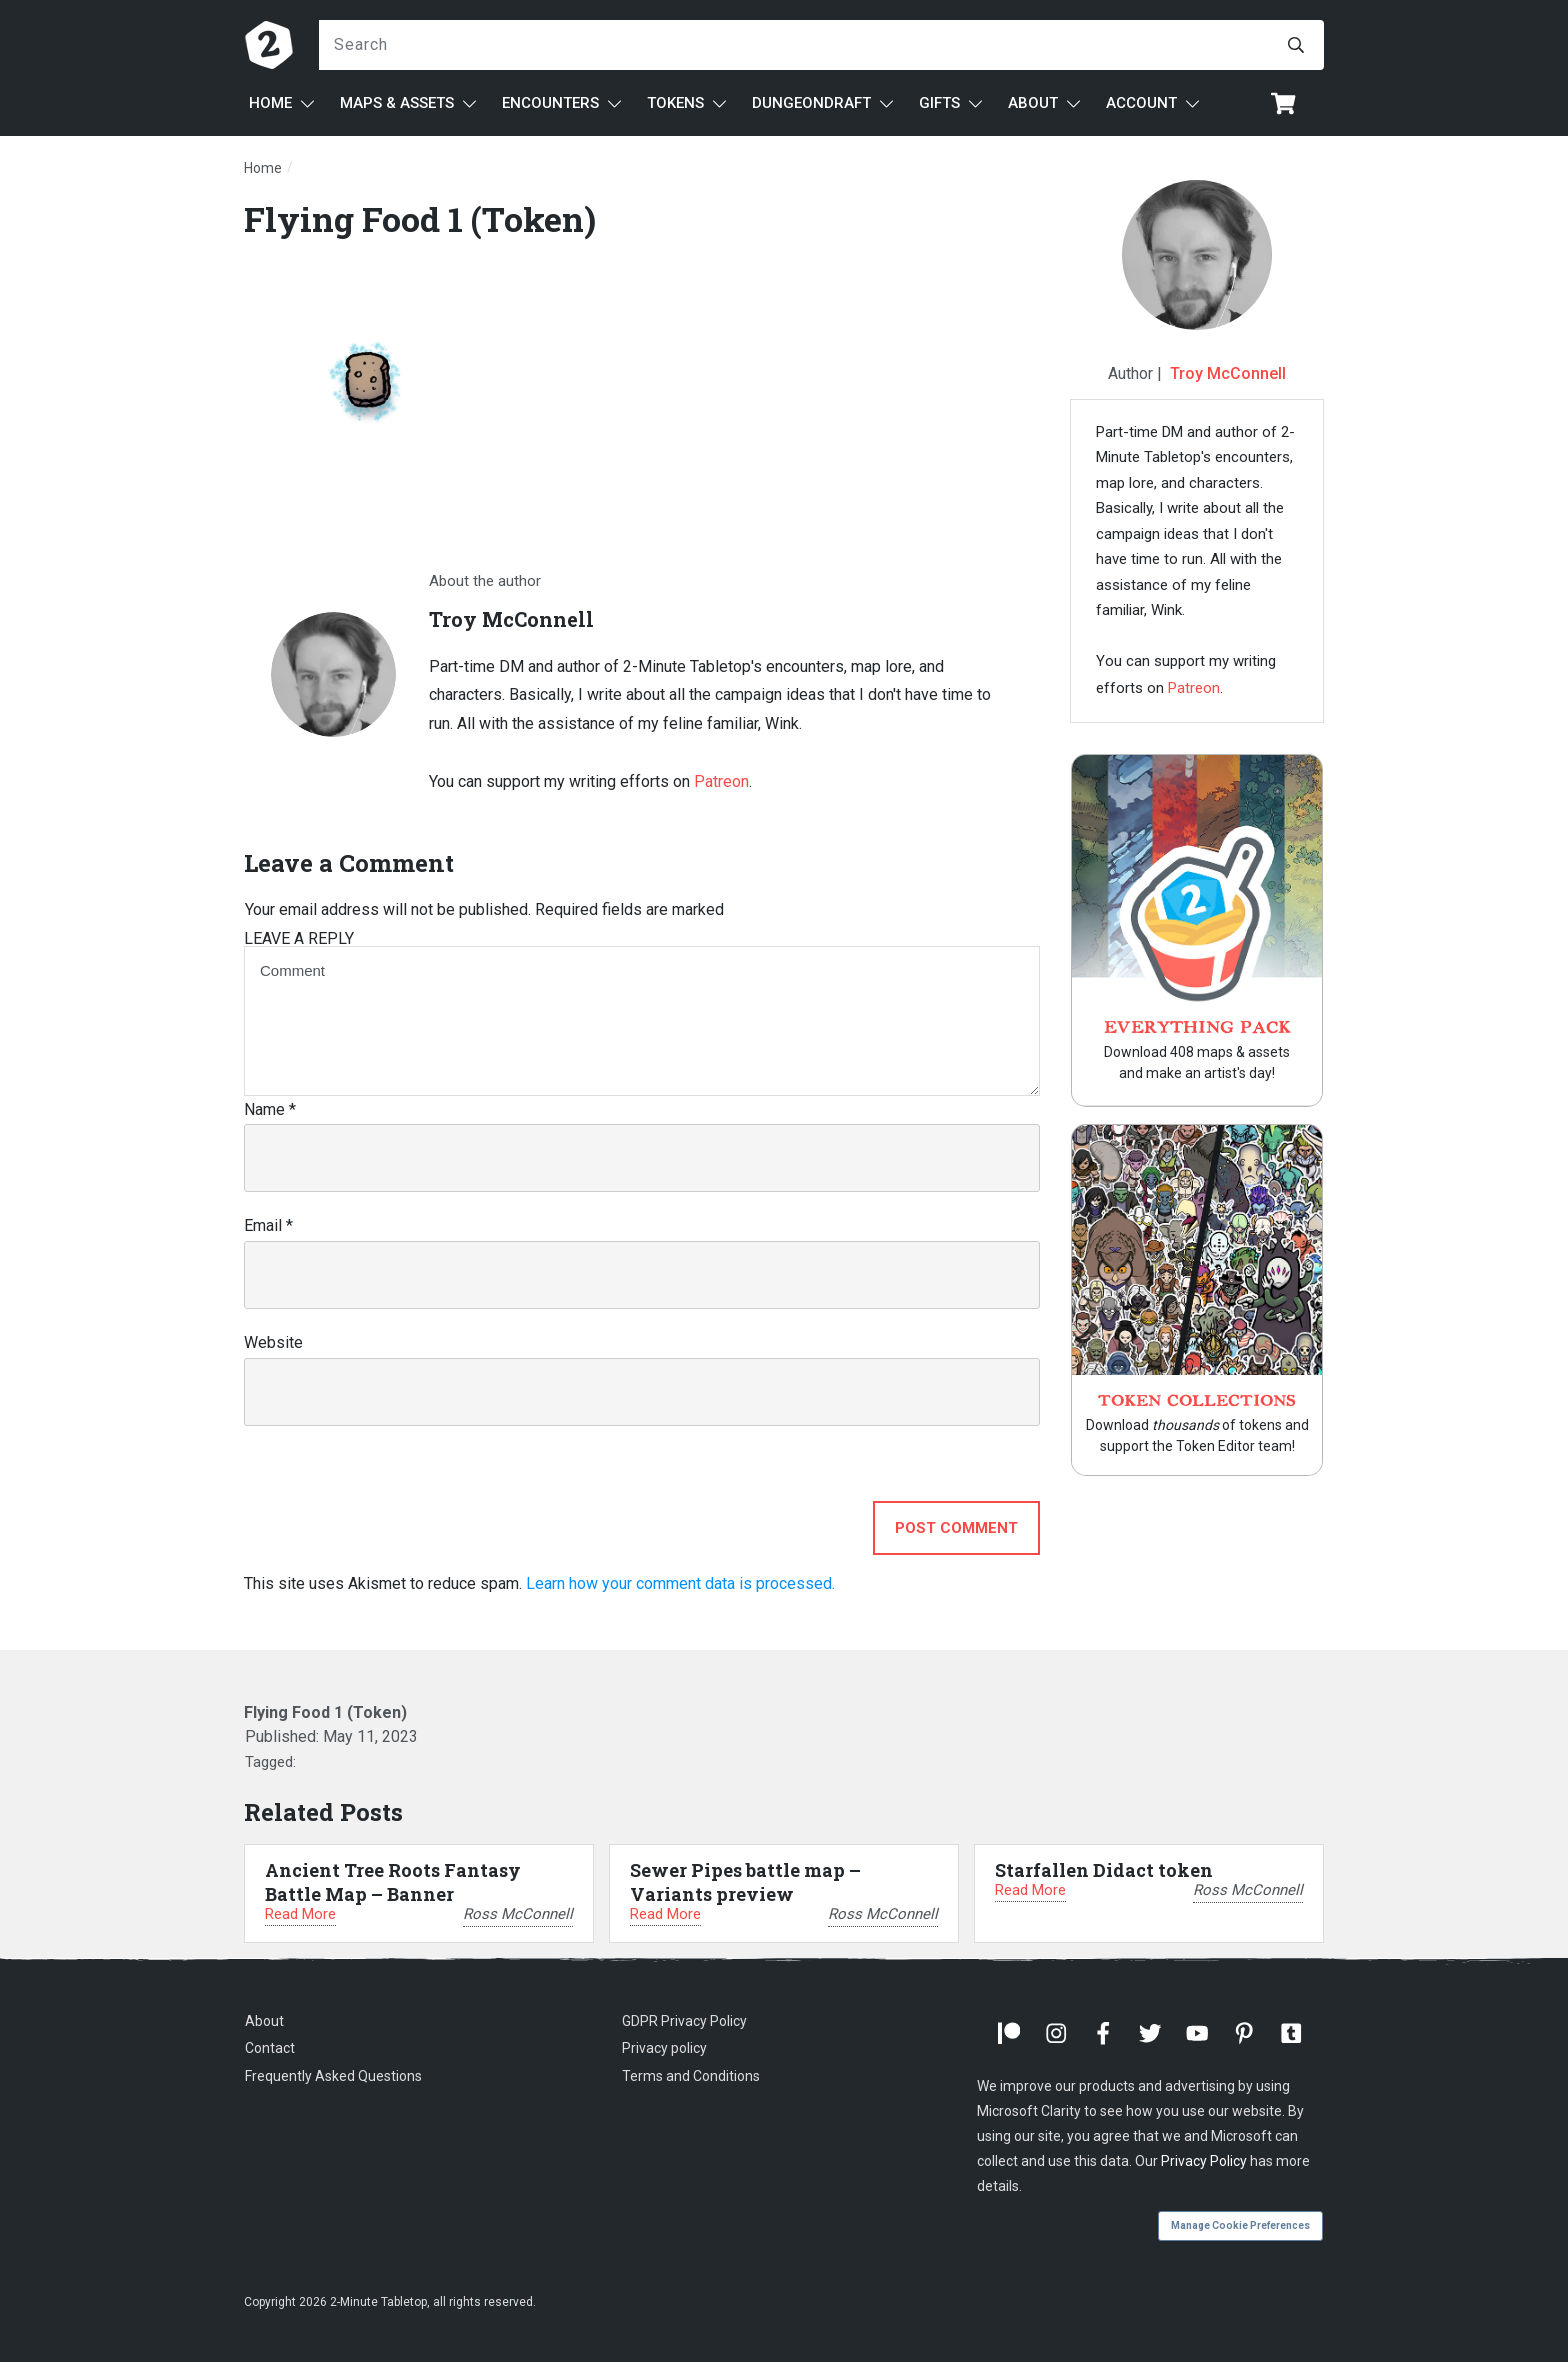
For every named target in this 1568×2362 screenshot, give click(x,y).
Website (273, 1342)
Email (268, 1225)
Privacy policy (664, 2048)
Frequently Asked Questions (333, 2076)
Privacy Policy (1204, 2161)
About (264, 2021)
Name (270, 1109)
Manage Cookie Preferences (1240, 2225)
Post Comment (956, 1528)
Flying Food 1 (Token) (420, 218)
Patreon (721, 781)
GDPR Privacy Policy (684, 2021)
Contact (270, 2048)
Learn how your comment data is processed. (680, 1583)
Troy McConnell (1228, 373)
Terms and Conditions (691, 2076)
